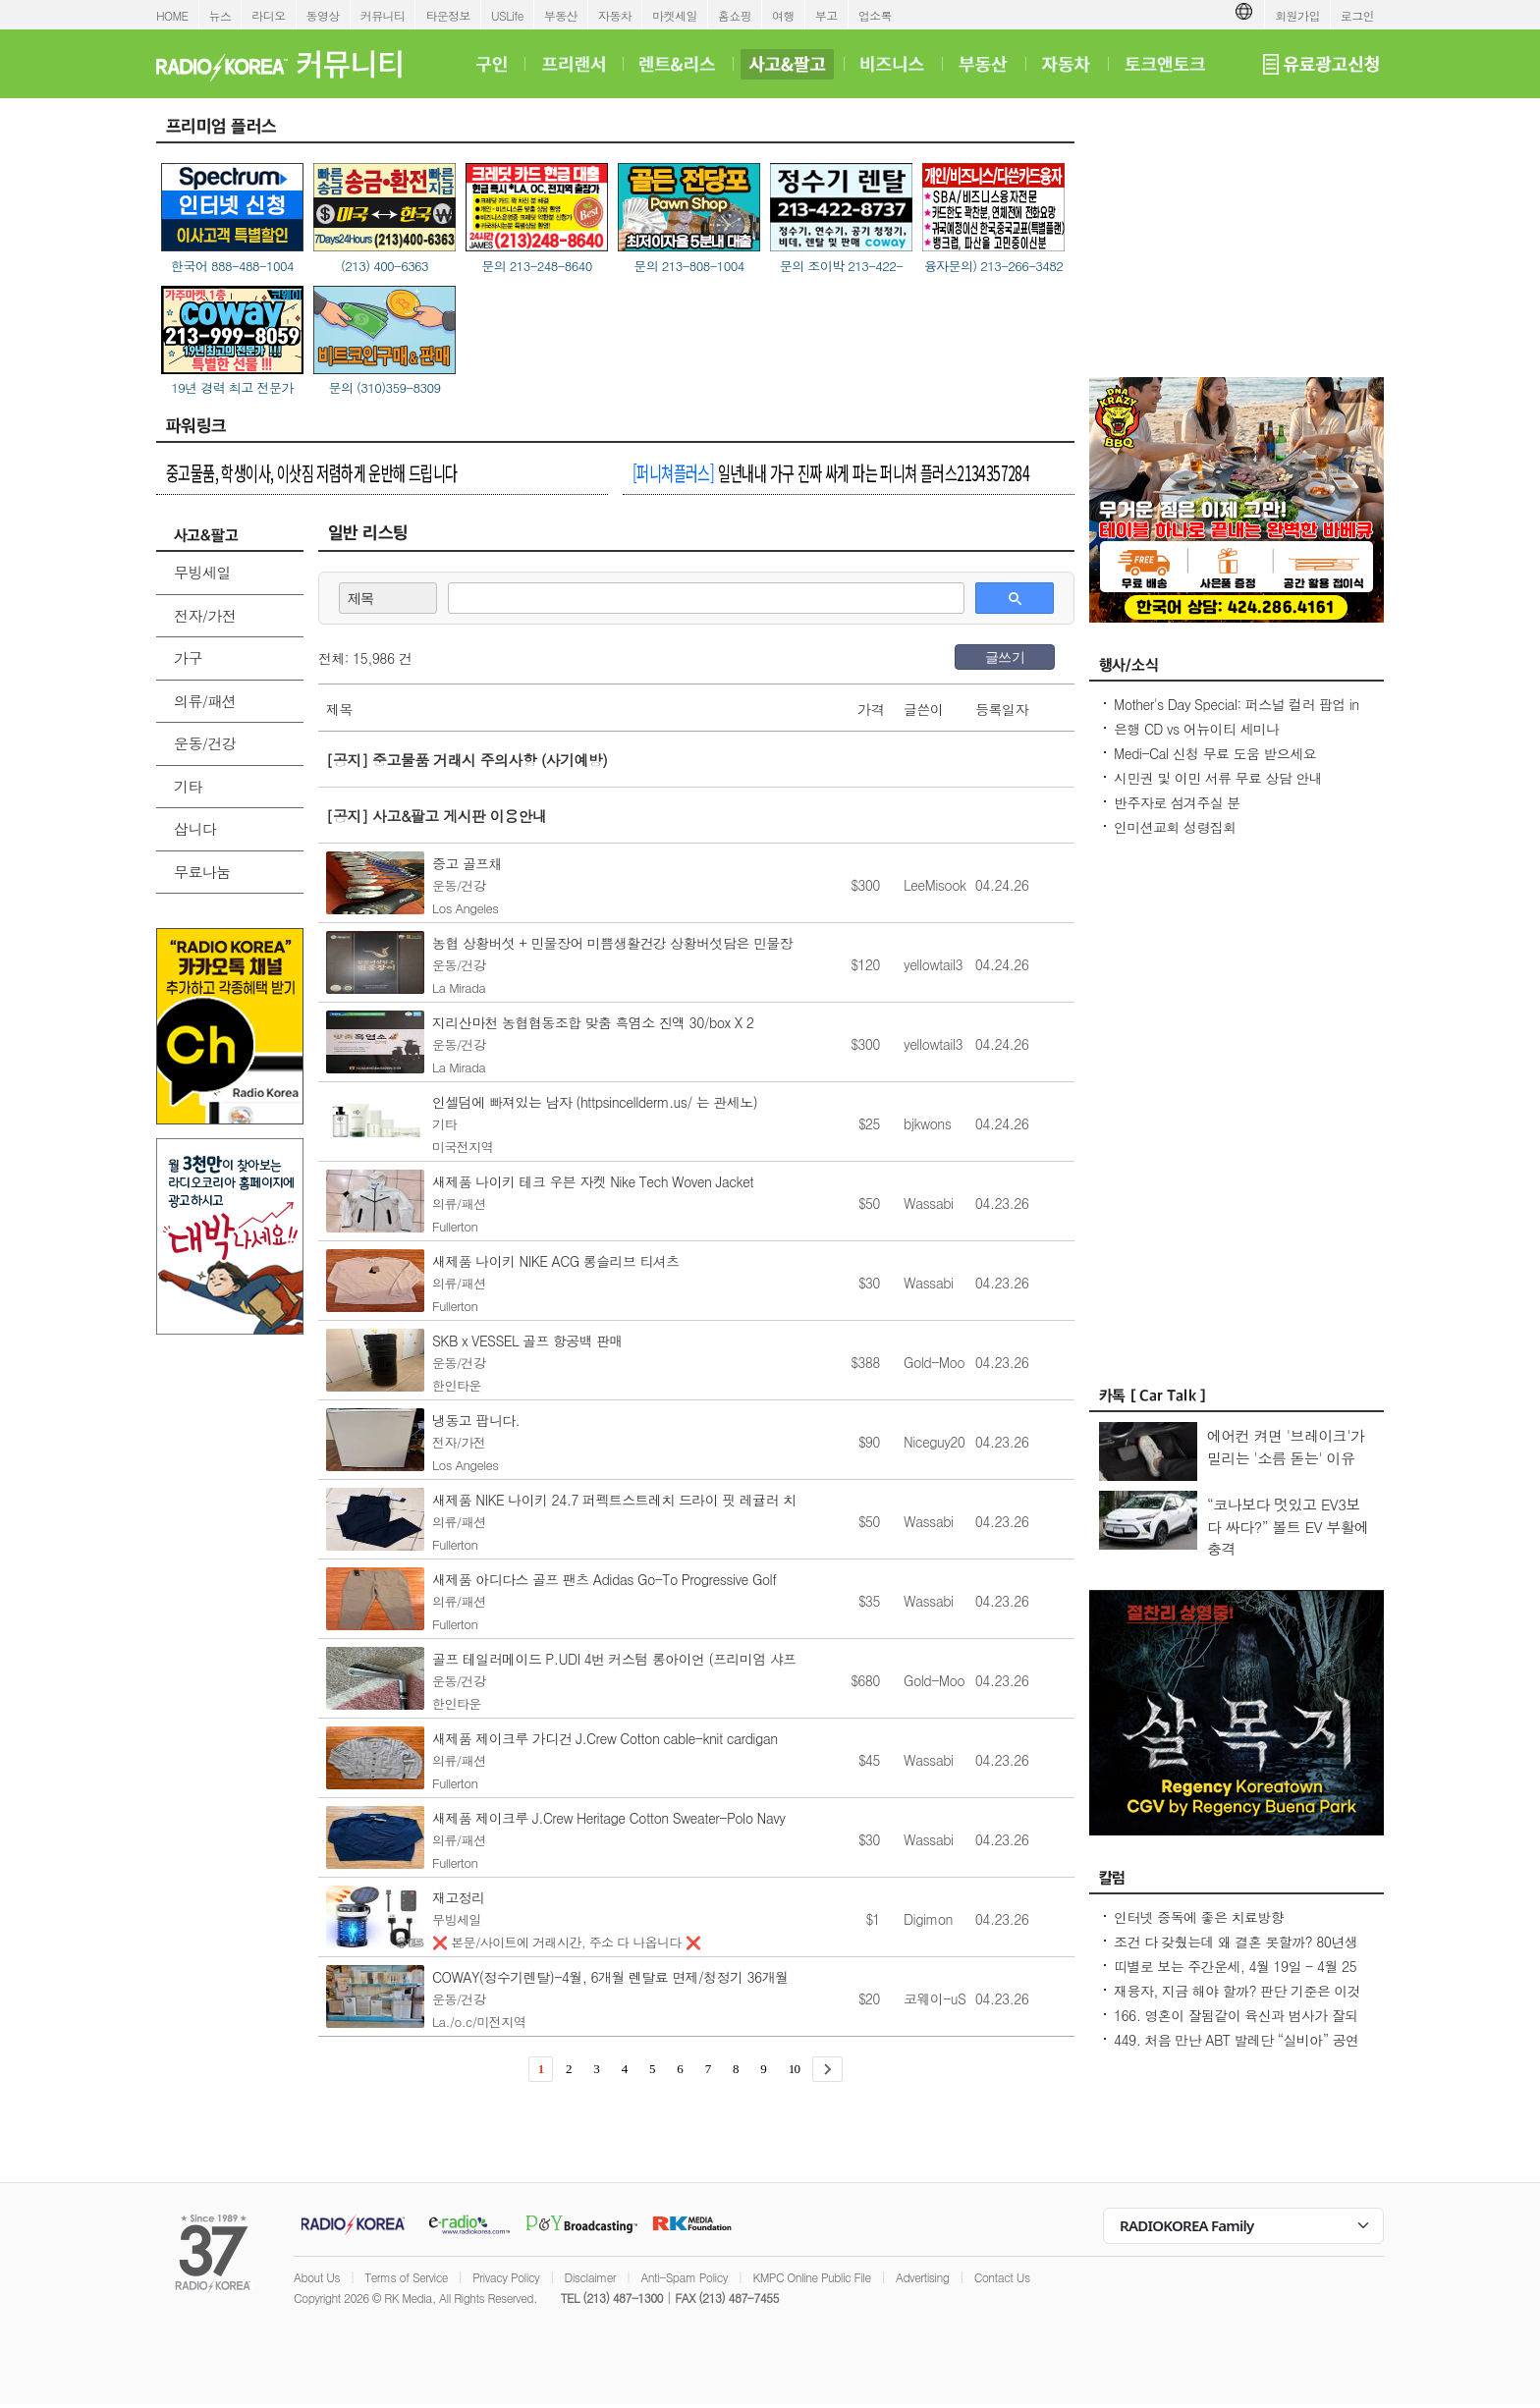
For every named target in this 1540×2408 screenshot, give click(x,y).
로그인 (1357, 15)
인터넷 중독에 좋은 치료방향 (1199, 1917)
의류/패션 (205, 700)
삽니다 (195, 828)
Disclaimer (590, 2277)
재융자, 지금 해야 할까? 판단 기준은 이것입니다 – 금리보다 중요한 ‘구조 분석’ (1237, 2000)
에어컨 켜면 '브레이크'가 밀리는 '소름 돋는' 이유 (1285, 1446)
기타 (188, 786)
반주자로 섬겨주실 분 (1177, 802)
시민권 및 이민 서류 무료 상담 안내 (1218, 778)
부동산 (561, 15)
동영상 (323, 15)
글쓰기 (1004, 657)
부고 (826, 15)
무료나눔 (202, 871)
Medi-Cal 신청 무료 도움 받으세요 (1215, 753)
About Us (317, 2277)
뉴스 (220, 15)
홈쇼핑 (734, 15)
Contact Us (1002, 2277)
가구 (188, 657)
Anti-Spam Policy (684, 2277)
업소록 (875, 15)
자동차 (615, 15)
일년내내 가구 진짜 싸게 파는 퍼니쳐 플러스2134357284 (830, 472)
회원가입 (1297, 15)
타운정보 (447, 15)
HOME (172, 15)
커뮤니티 (383, 15)
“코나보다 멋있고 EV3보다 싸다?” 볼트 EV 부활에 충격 (1288, 1526)
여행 (783, 15)
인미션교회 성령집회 (1175, 827)
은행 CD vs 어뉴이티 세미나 (1197, 729)
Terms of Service (406, 2277)
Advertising (922, 2277)
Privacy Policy (505, 2277)
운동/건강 (205, 743)
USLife (507, 15)
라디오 (268, 15)
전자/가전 (205, 615)
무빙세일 (202, 572)
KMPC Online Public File (811, 2277)
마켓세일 (674, 15)
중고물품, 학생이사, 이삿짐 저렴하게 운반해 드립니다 (312, 472)
